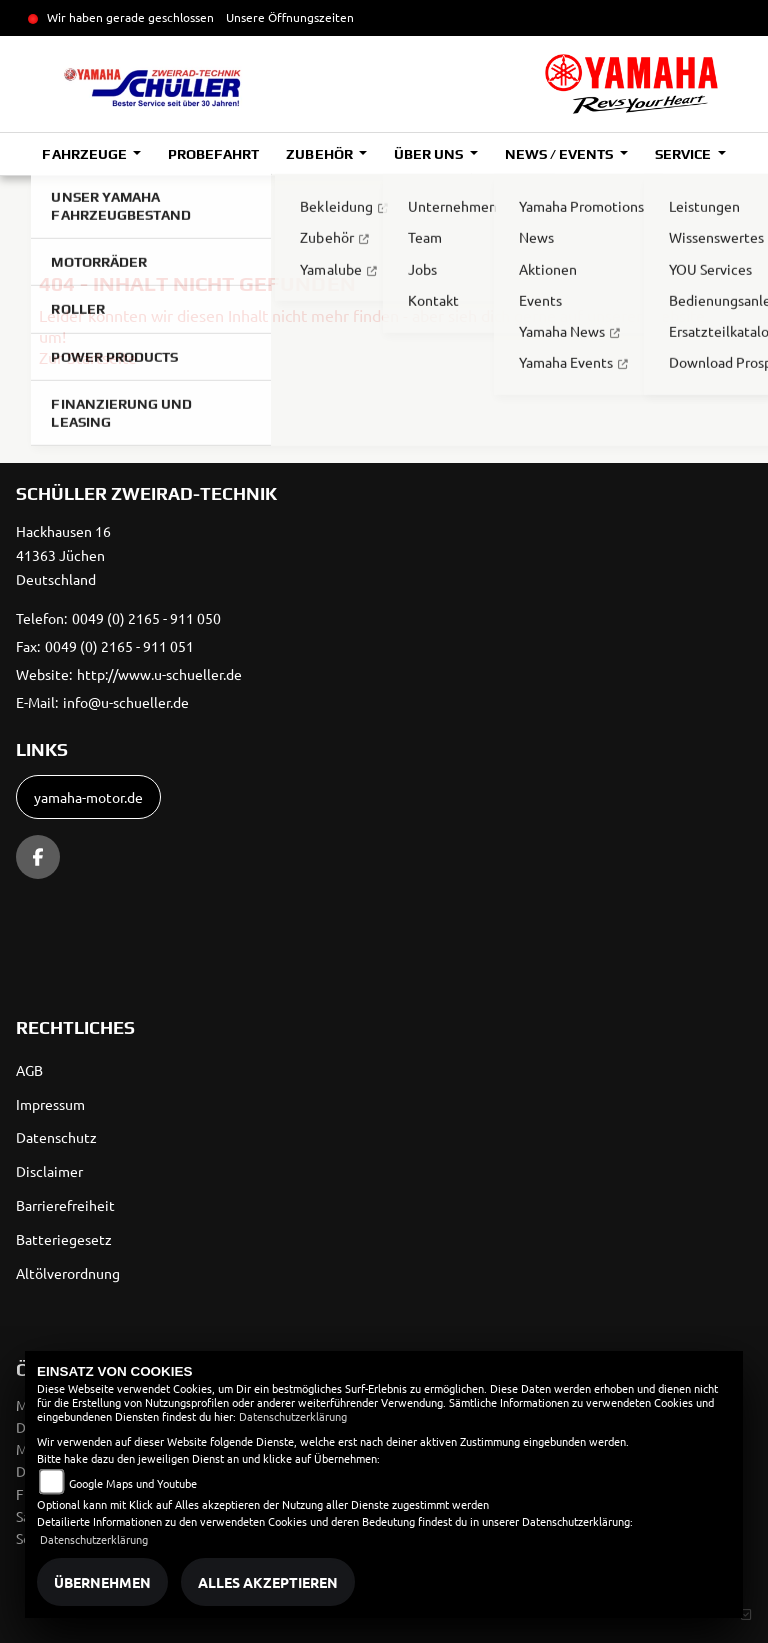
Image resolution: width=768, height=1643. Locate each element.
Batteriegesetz (64, 1239)
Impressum (50, 1104)
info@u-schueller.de (126, 702)
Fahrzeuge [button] (85, 154)
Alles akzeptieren (268, 1582)
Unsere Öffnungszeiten (290, 17)
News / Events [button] (560, 154)
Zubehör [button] (320, 154)
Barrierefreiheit (65, 1205)
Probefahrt (213, 154)
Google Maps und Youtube (133, 1483)
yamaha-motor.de (88, 797)
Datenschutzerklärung (293, 1416)
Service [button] (684, 154)
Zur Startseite (88, 357)
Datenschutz (56, 1137)
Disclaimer (49, 1171)
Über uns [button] (430, 154)
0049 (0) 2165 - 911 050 (146, 618)
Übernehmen (102, 1582)
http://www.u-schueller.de (159, 674)
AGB (29, 1070)
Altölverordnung (68, 1273)
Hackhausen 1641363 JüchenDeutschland (63, 555)
